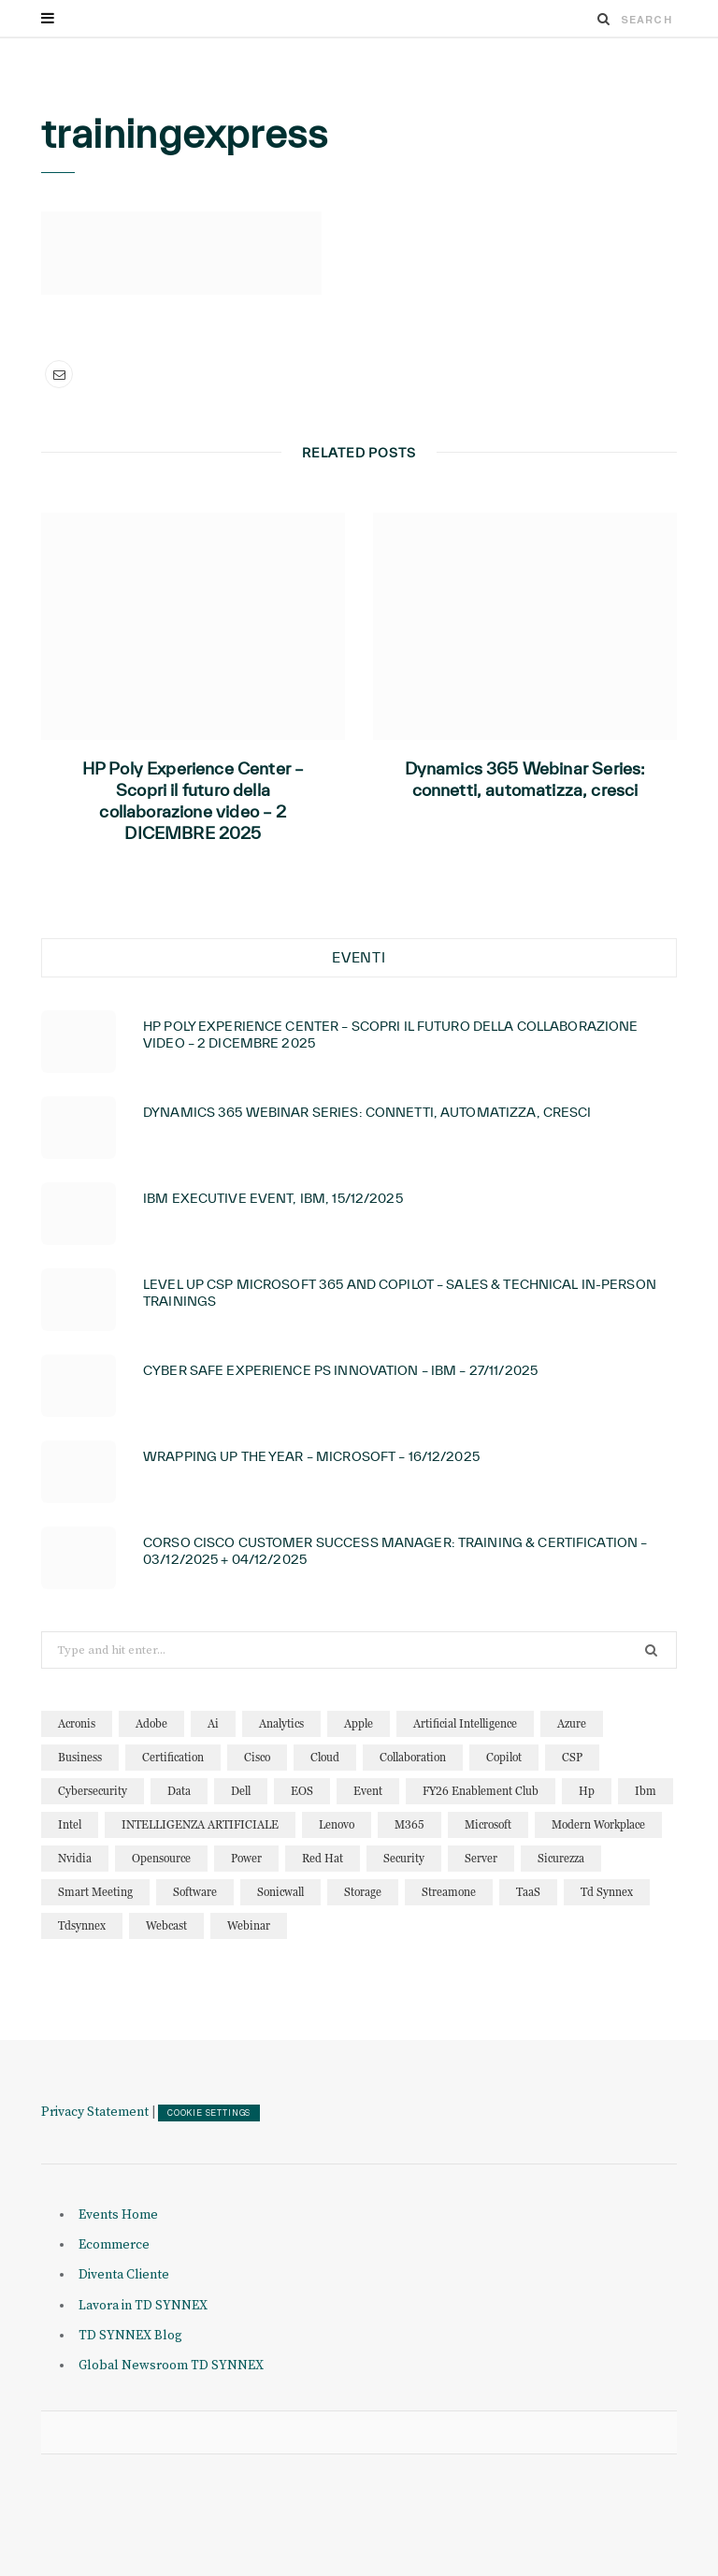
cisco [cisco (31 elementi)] (257, 1757)
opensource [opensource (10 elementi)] (161, 1858)
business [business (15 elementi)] (80, 1757)
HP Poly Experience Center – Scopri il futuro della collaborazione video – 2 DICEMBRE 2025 (193, 801)
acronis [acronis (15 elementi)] (76, 1723)
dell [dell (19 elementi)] (241, 1791)
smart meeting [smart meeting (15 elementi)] (95, 1892)
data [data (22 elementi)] (179, 1791)
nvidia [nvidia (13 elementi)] (75, 1858)
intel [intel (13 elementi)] (69, 1824)
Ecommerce (114, 2244)
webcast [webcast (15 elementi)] (166, 1925)
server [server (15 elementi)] (481, 1858)
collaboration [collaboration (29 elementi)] (413, 1757)
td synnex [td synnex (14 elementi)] (607, 1892)
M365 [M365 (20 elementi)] (409, 1824)
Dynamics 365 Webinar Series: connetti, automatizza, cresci (525, 779)
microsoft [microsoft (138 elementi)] (488, 1824)
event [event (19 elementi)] (367, 1791)
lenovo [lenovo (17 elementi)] (336, 1824)
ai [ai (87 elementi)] (213, 1723)
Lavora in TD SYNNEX (143, 2305)
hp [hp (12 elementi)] (587, 1791)
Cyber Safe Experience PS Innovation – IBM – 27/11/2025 (340, 1370)
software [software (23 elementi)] (195, 1892)
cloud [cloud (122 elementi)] (324, 1757)
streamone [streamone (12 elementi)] (449, 1892)
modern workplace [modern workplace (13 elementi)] (598, 1824)
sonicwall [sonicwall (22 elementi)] (280, 1892)
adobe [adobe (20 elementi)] (151, 1723)
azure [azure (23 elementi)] (571, 1723)
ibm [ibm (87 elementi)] (645, 1791)
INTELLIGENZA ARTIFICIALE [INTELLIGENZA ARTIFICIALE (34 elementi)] (200, 1824)
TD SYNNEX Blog (130, 2335)
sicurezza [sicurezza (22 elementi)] (561, 1858)
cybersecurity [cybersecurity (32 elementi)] (92, 1791)
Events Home (118, 2215)
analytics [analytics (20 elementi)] (281, 1723)
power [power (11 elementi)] (246, 1858)
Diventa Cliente (124, 2274)
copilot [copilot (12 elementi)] (504, 1757)
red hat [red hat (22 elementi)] (322, 1858)
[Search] (603, 18)
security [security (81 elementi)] (403, 1858)
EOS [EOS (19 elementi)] (302, 1791)
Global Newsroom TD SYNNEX (171, 2365)
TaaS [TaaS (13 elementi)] (528, 1892)
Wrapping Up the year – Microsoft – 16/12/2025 (311, 1456)
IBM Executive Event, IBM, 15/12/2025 (273, 1198)
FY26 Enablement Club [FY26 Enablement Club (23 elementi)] (480, 1791)
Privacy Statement (95, 2112)
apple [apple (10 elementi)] (358, 1723)
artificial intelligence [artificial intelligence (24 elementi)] (465, 1723)
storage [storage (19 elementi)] (362, 1892)
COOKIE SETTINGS (209, 2113)
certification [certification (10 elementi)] (173, 1757)
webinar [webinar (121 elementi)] (248, 1925)
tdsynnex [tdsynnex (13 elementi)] (82, 1925)
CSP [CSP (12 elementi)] (572, 1757)
